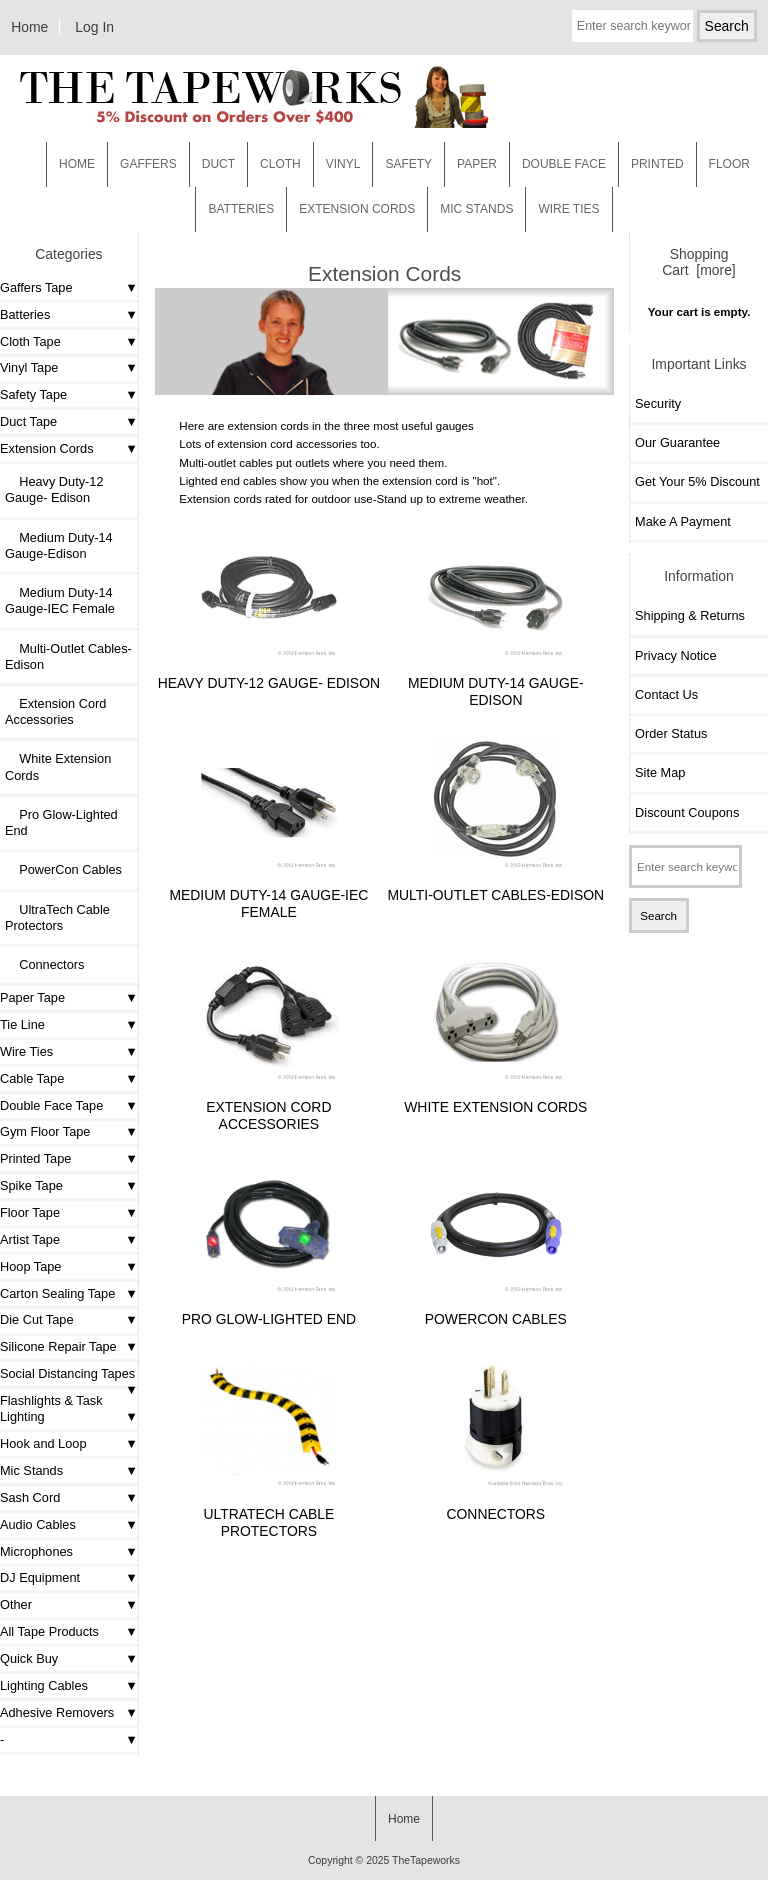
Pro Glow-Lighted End (61, 822)
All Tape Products (49, 1631)
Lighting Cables (44, 1685)
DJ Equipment (40, 1577)
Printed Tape (35, 1158)
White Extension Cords (58, 766)
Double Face (564, 164)
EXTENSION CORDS (357, 209)
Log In (94, 27)
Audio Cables (38, 1524)
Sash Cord (30, 1497)
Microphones (36, 1551)
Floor (729, 164)
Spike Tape (31, 1185)
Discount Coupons (687, 812)
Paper (477, 164)
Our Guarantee (677, 442)
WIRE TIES (568, 209)
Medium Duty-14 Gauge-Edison (59, 545)
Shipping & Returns (690, 615)
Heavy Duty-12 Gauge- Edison (54, 489)
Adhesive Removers (57, 1712)
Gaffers (148, 164)
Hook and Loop (43, 1443)
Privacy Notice (675, 655)
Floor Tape (30, 1212)
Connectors (44, 964)
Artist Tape (30, 1239)
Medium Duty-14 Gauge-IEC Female (60, 600)
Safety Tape (33, 394)
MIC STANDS (476, 209)
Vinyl (343, 164)
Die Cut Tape (36, 1319)
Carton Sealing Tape (57, 1293)
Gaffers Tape (36, 287)
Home (29, 27)
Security (658, 403)
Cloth (280, 164)
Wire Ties (26, 1051)
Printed (657, 164)
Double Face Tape (51, 1105)
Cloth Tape (30, 341)
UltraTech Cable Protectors (57, 917)
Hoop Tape (30, 1266)
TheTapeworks (426, 1860)
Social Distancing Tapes (67, 1373)
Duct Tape (28, 421)
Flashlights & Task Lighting (51, 1408)
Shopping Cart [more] (698, 262)
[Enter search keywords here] (632, 26)
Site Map (660, 772)
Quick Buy (29, 1658)
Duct (218, 164)
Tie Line (22, 1024)
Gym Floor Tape (45, 1131)
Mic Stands (31, 1470)
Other (16, 1604)
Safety (408, 164)
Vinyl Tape (29, 367)
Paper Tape (32, 997)
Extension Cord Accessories (55, 711)
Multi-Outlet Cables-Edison (68, 656)
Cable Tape (32, 1078)
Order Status (671, 733)
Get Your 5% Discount (697, 481)
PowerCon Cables (63, 869)
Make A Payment (683, 521)
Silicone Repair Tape (58, 1346)
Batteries (241, 209)
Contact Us (666, 694)
